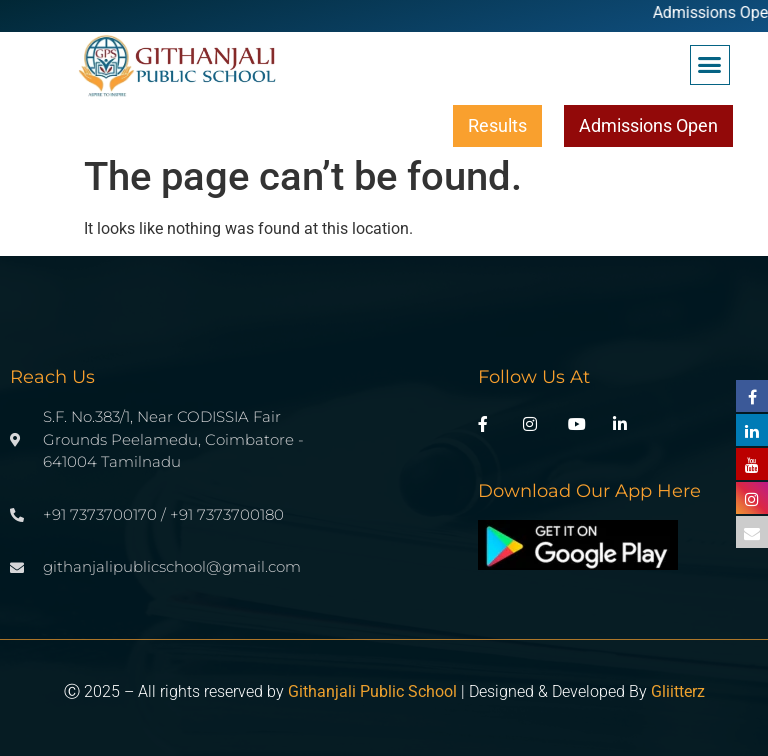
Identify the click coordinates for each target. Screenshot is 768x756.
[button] (710, 65)
